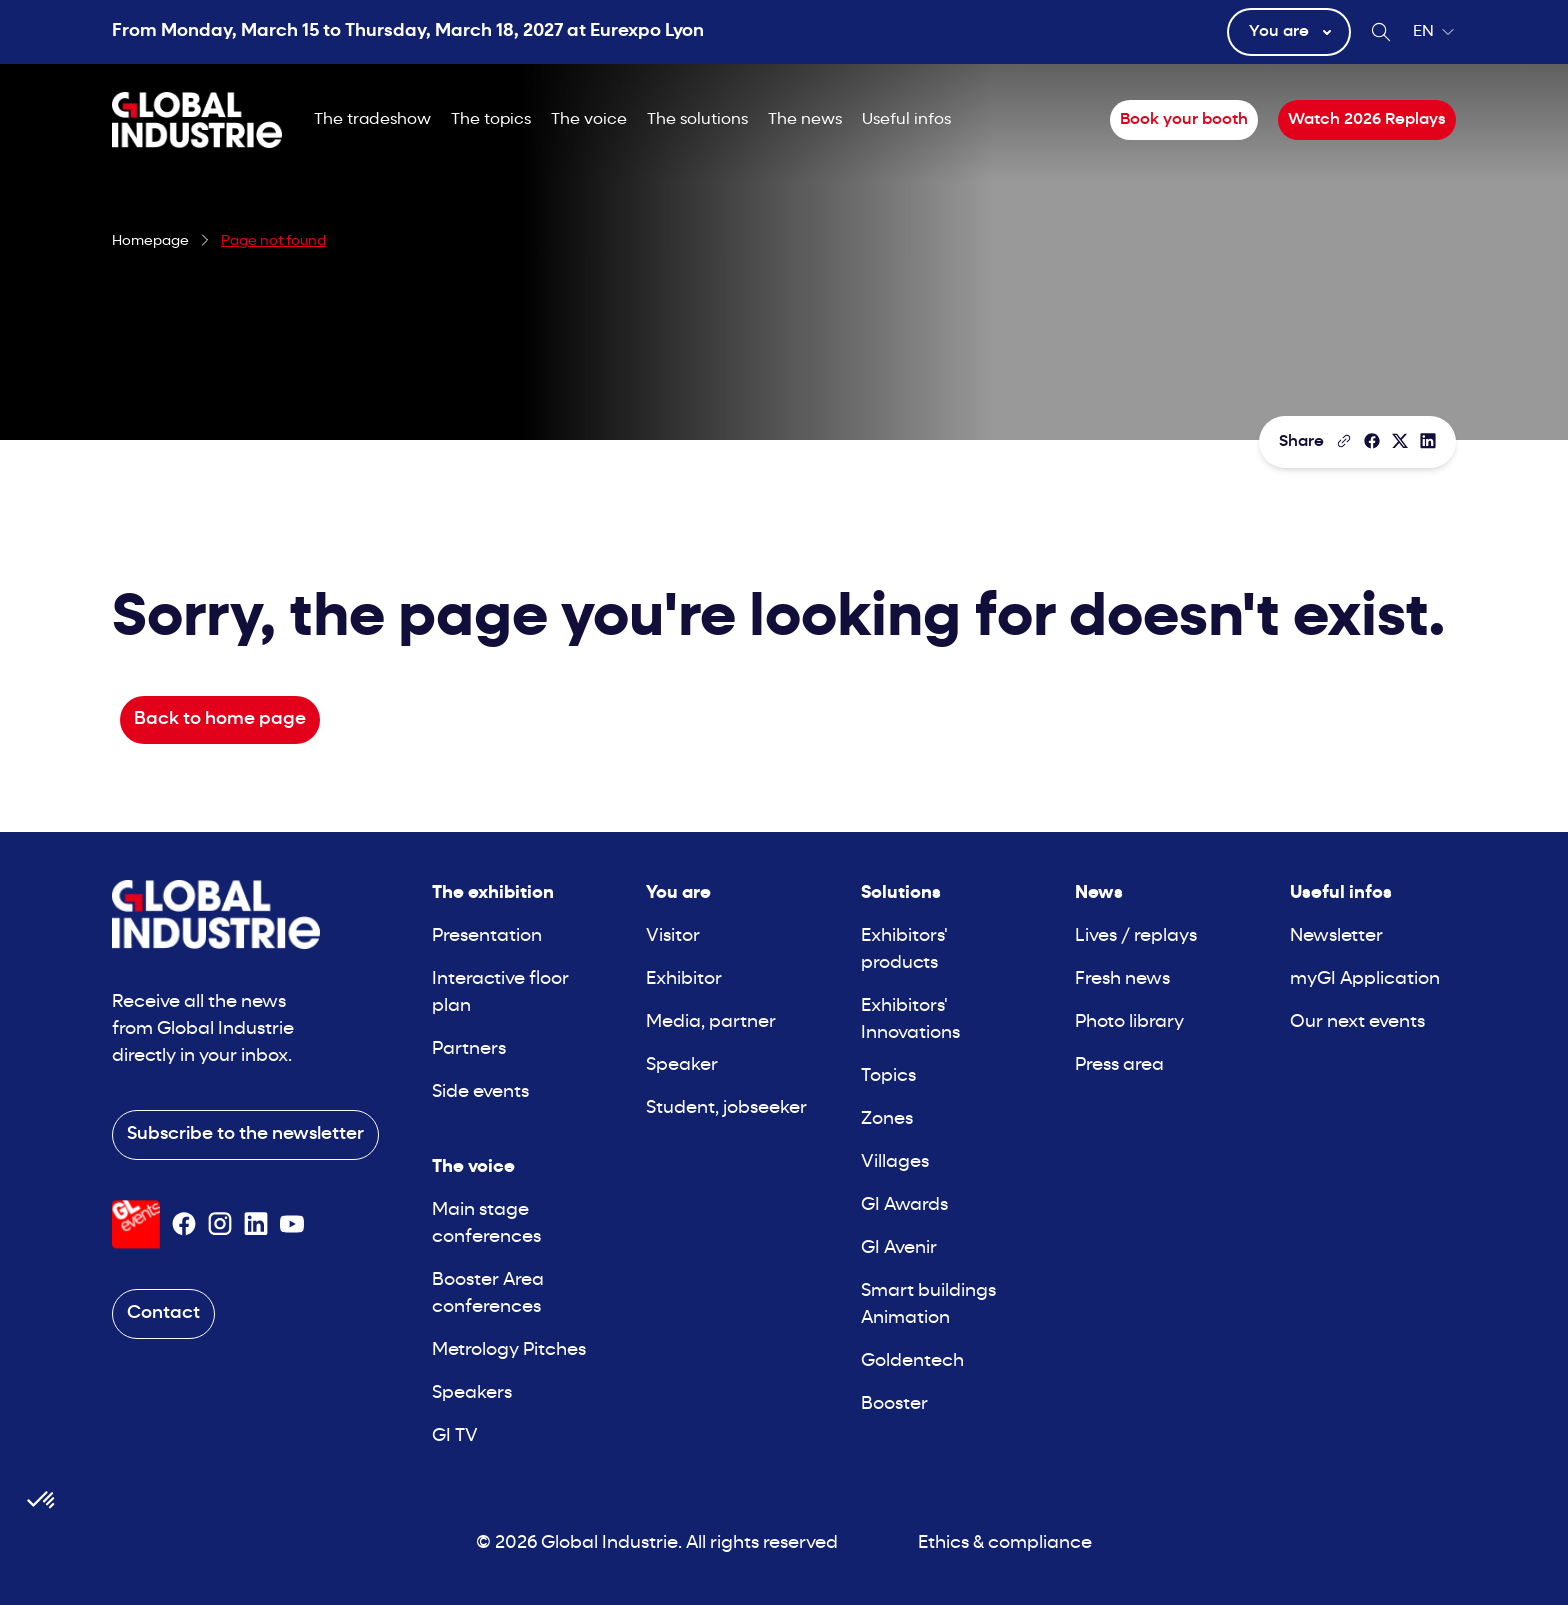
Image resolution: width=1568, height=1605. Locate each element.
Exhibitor (684, 979)
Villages (895, 1162)
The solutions (697, 120)
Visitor (673, 936)
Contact (163, 1313)
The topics (491, 120)
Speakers (472, 1393)
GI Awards (904, 1205)
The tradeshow (372, 120)
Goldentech (912, 1361)
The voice (589, 120)
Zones (887, 1119)
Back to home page (220, 719)
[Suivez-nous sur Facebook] (184, 1224)
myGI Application (1365, 979)
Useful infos (906, 120)
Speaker (682, 1065)
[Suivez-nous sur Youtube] (292, 1224)
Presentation (487, 936)
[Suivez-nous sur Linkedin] (256, 1224)
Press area (1119, 1065)
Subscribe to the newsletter (245, 1134)
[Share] (1372, 441)
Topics (888, 1076)
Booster (894, 1404)
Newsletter (1336, 936)
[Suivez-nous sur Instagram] (220, 1224)
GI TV (455, 1436)
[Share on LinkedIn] (1428, 441)
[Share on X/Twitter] (1400, 441)
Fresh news (1122, 979)
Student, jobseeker (726, 1108)
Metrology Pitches (509, 1350)
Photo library (1129, 1022)
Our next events (1357, 1022)
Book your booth (1184, 120)
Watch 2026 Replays (1367, 120)
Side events (480, 1092)
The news (805, 120)
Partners (469, 1049)
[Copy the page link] (1344, 441)
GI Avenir (899, 1248)
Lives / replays (1136, 936)
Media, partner (711, 1022)
